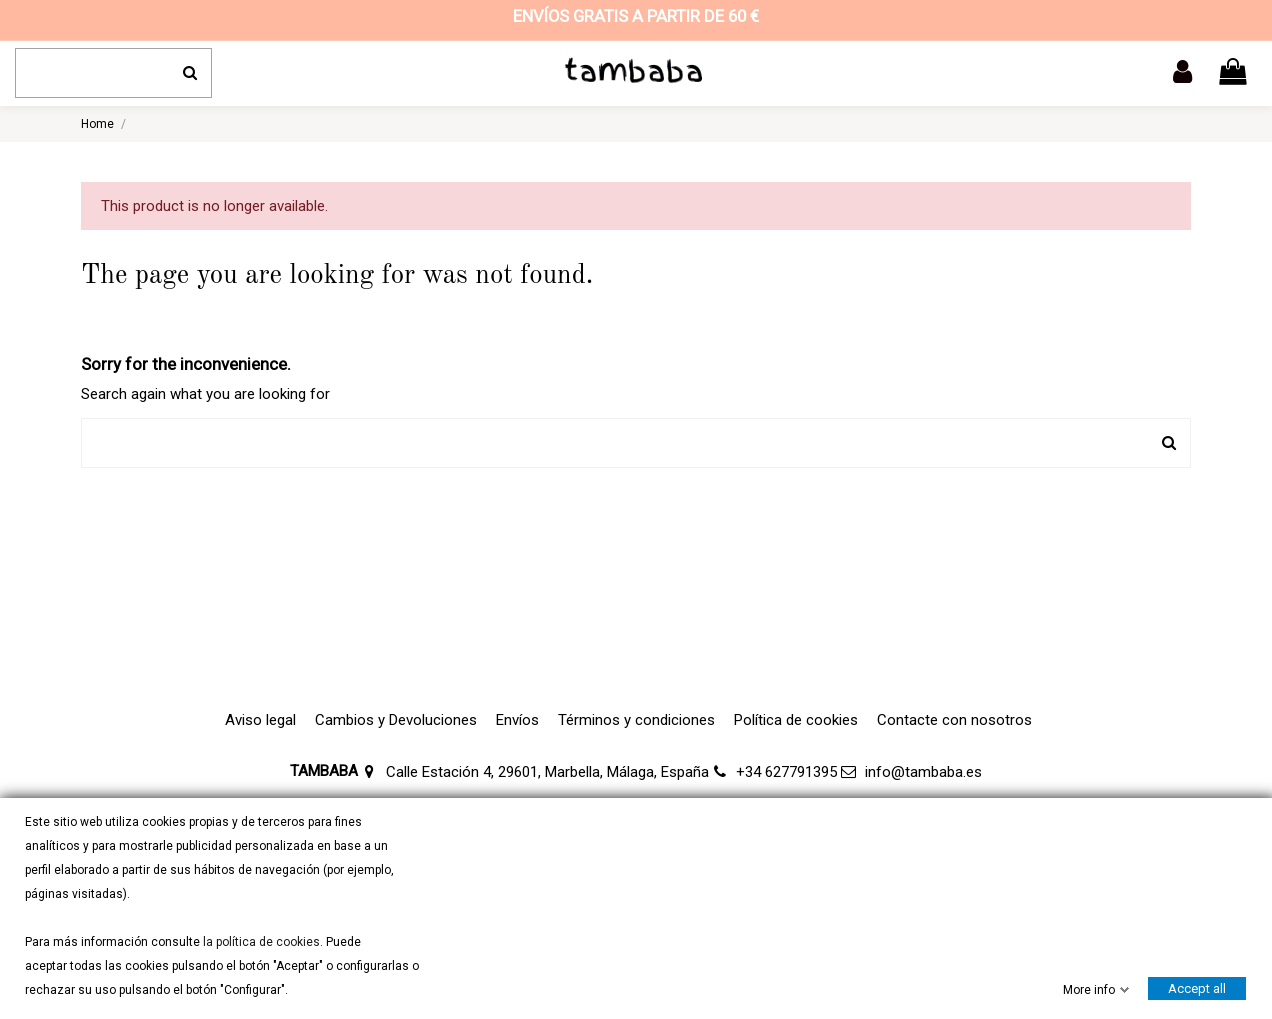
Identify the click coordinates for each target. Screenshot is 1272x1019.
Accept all (1197, 988)
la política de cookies (260, 942)
